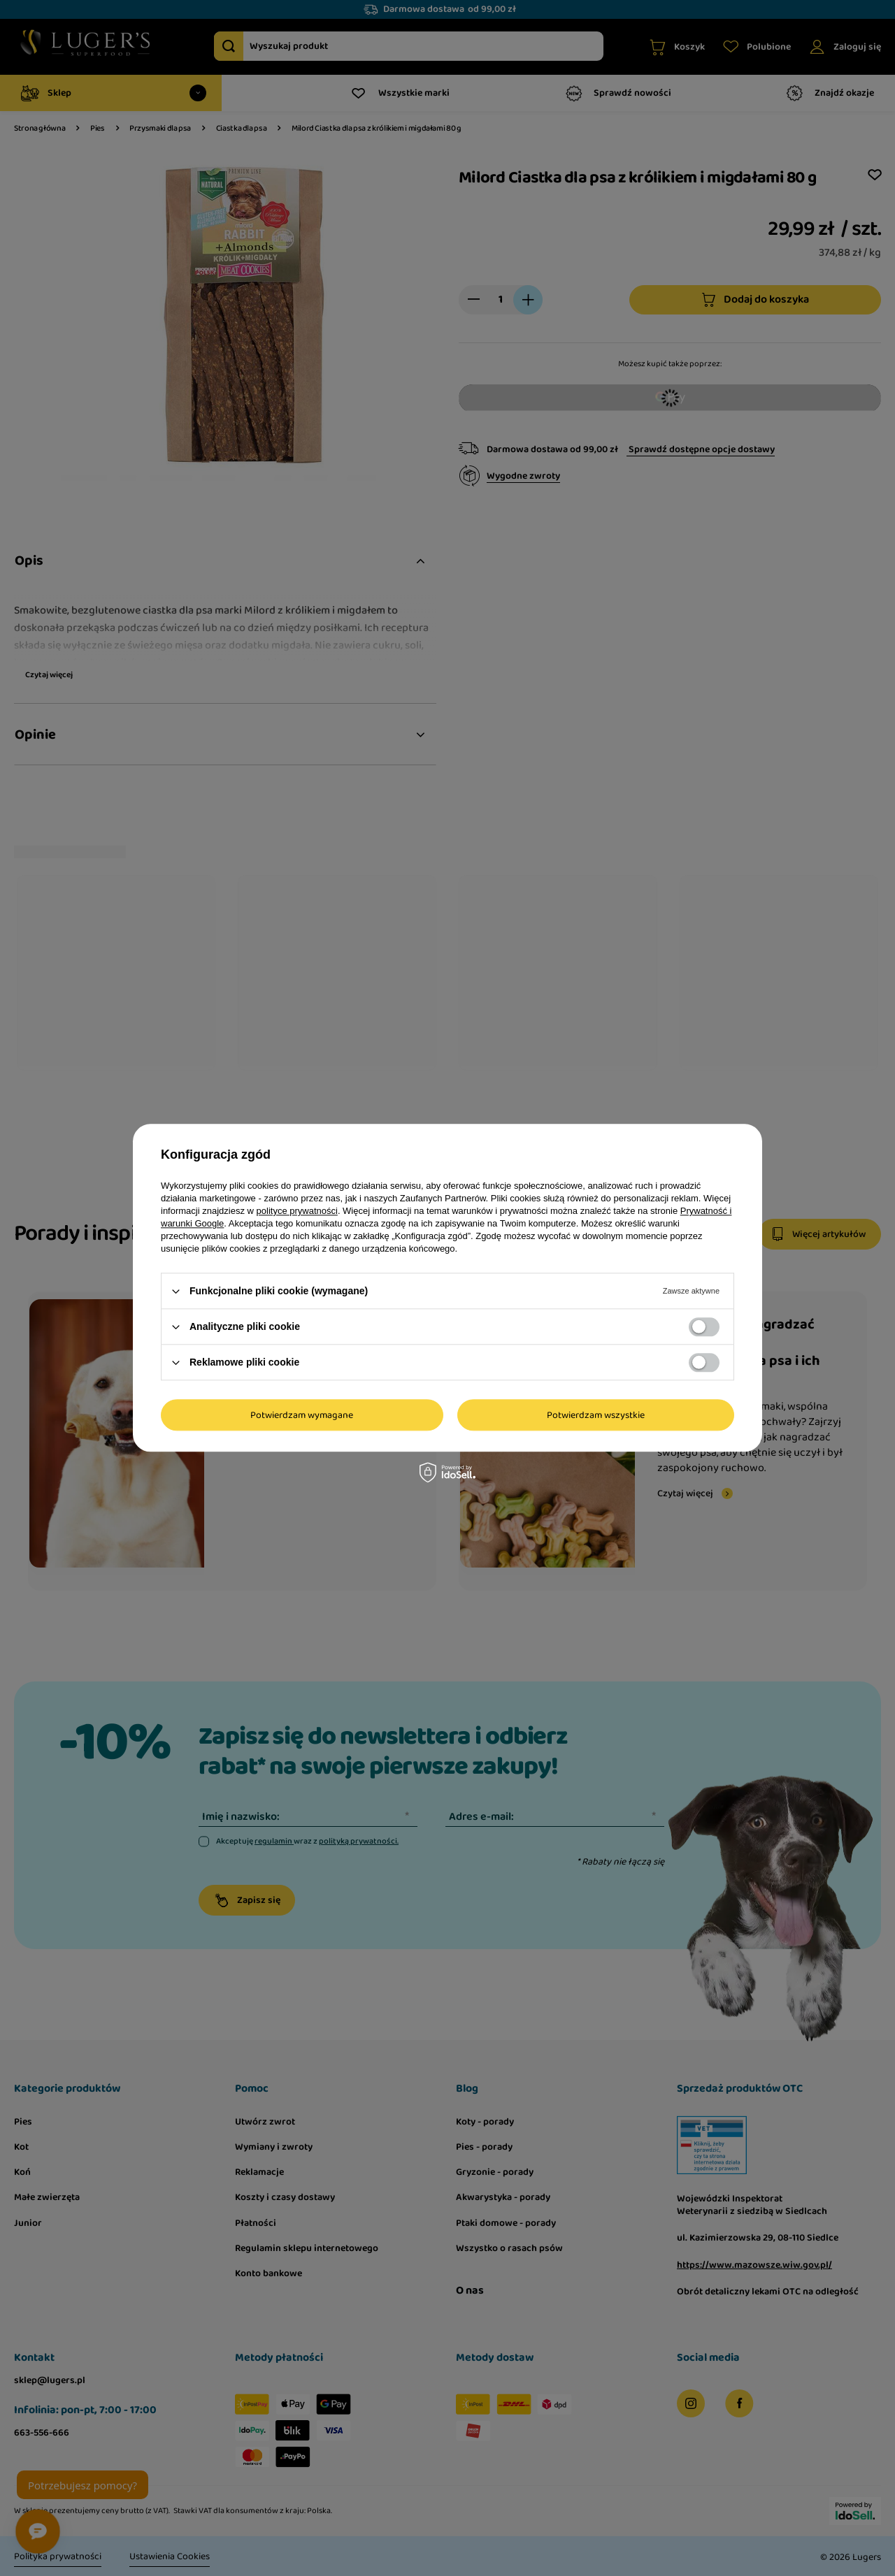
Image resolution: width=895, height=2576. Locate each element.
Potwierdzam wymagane (301, 1415)
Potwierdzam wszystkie (596, 1415)
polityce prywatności (297, 1211)
